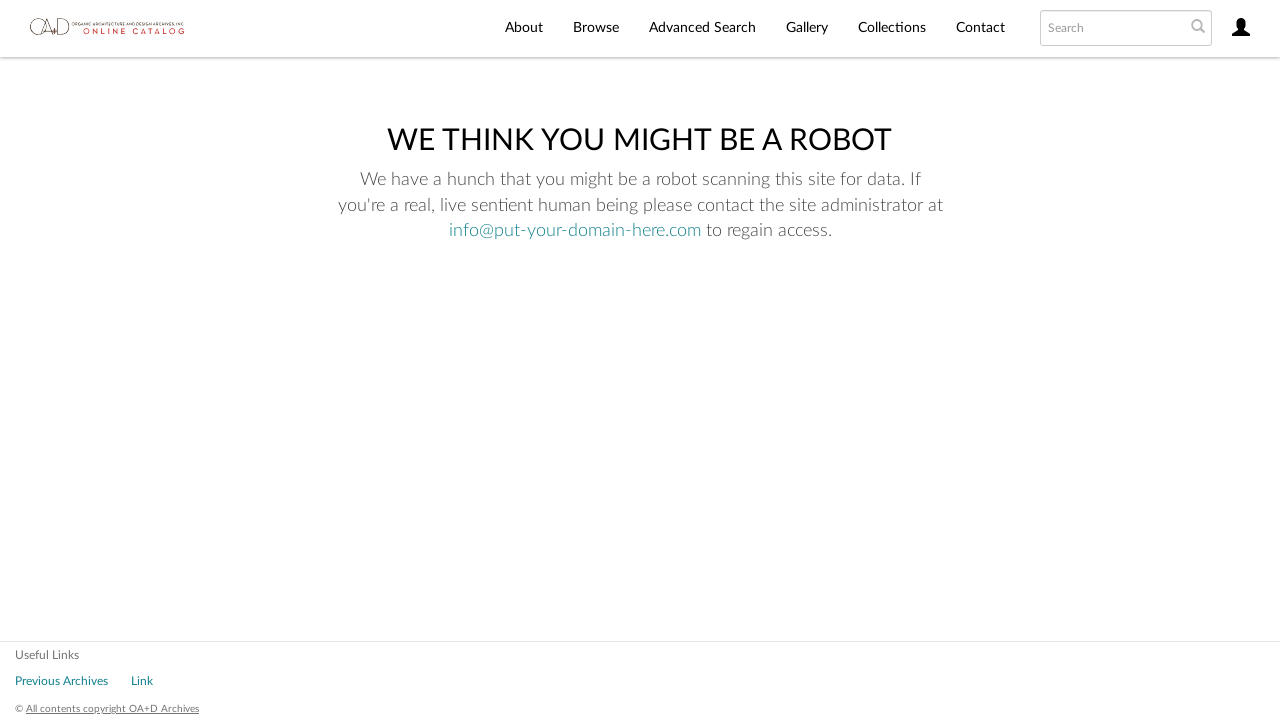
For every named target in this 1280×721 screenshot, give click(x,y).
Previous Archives (61, 681)
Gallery (807, 28)
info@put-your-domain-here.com (575, 231)
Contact (980, 28)
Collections (892, 28)
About (524, 28)
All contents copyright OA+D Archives (112, 709)
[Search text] (1111, 28)
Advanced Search (702, 28)
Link (142, 681)
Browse (596, 28)
